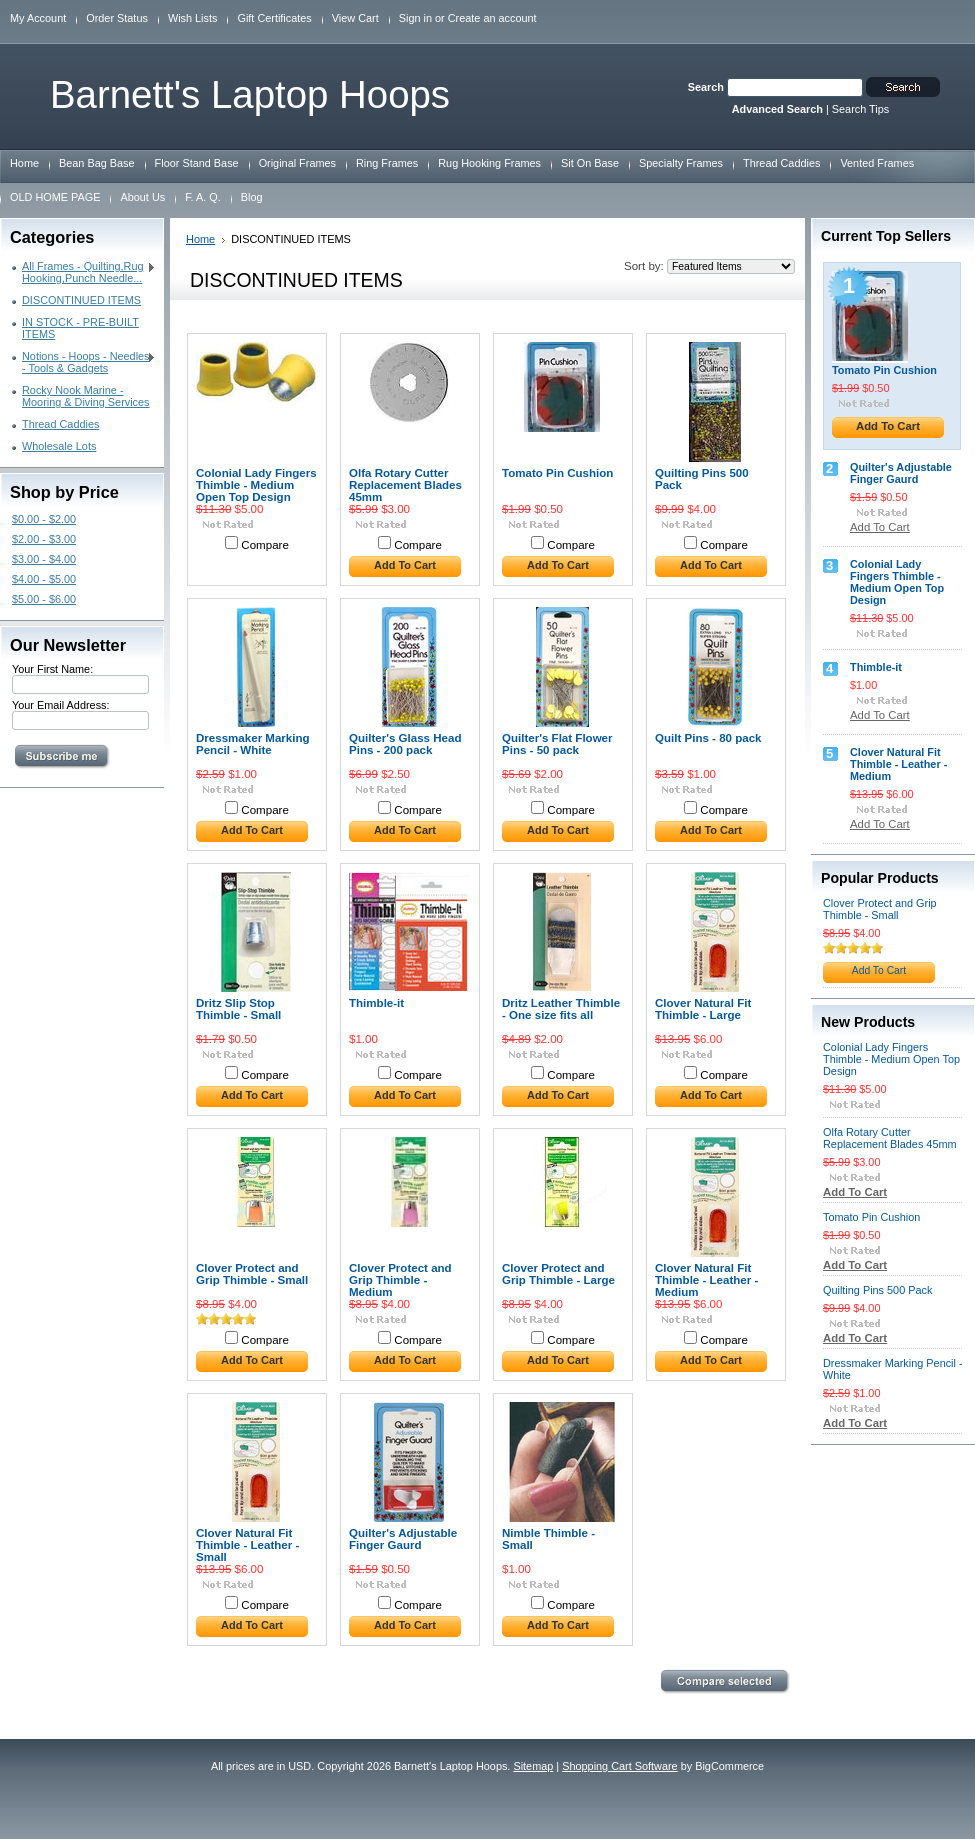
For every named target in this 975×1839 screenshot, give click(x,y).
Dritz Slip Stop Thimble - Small (238, 1009)
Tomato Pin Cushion (557, 473)
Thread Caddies (60, 424)
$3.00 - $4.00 (44, 559)
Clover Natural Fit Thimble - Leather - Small (247, 1545)
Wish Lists (193, 18)
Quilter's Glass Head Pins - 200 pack (405, 744)
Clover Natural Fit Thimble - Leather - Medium (706, 1280)
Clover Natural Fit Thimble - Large (703, 1009)
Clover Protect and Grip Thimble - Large (558, 1274)
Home (200, 239)
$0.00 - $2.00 (44, 519)
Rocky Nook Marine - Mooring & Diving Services (86, 396)
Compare (265, 545)
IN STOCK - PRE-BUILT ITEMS (80, 328)
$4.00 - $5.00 (44, 579)
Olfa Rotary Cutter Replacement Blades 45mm (405, 485)
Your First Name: (52, 669)
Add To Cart (405, 565)
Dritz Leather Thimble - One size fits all (561, 1009)
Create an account (492, 18)
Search (706, 87)
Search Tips (860, 109)
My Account (38, 18)
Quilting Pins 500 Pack (702, 479)
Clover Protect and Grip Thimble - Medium (400, 1280)
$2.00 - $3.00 (44, 539)
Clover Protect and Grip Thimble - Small (252, 1274)
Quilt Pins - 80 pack (708, 738)
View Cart (355, 18)
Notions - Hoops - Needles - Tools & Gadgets (84, 362)
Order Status (117, 18)
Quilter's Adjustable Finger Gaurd (403, 1539)
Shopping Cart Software (619, 1766)
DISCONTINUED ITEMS (81, 300)
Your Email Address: (61, 705)
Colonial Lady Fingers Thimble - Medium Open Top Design (256, 485)
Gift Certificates (274, 18)
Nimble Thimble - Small (548, 1539)
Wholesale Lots (59, 446)
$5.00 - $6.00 (44, 599)
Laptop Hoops (250, 94)
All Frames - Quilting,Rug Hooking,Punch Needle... (84, 272)
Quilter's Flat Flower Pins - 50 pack (557, 744)
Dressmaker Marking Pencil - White (253, 744)
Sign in (415, 18)
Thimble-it (376, 1003)
